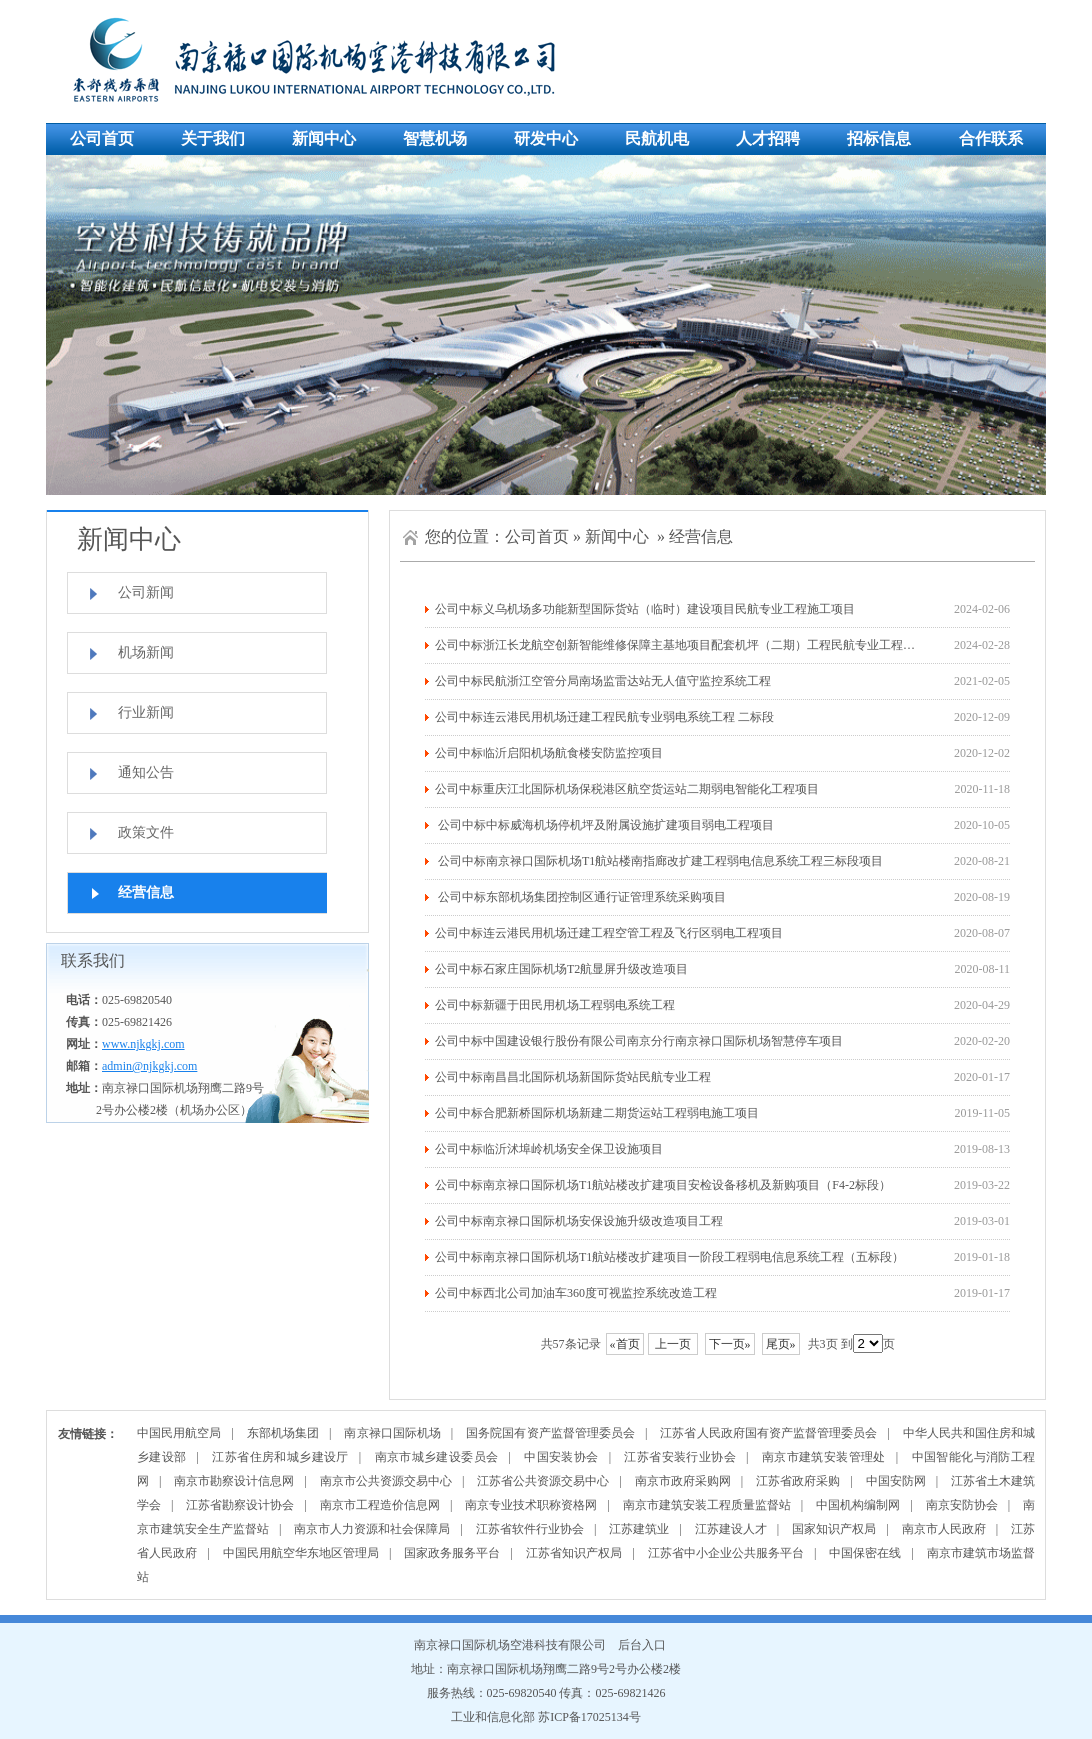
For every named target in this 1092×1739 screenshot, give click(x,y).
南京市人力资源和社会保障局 (372, 1529)
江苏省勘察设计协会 (240, 1505)
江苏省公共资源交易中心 (543, 1481)
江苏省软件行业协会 (530, 1529)
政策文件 (146, 832)
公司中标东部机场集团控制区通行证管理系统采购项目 (580, 897)
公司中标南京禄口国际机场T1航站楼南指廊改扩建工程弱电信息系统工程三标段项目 (659, 861)
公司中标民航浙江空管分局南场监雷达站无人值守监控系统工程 (603, 681)
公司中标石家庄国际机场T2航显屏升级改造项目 (561, 969)
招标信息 (879, 138)
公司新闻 (146, 592)
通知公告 (146, 772)
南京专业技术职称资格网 (531, 1505)
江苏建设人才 (731, 1529)
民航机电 (657, 138)
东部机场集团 (283, 1433)
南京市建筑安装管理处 (824, 1457)
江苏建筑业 (639, 1529)
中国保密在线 (865, 1553)
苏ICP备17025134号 (589, 1717)
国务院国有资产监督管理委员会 (550, 1433)
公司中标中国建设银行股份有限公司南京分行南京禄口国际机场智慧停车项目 (639, 1041)
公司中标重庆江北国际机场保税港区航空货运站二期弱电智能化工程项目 (627, 789)
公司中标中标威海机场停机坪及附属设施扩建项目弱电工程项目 (604, 825)
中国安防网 (896, 1481)
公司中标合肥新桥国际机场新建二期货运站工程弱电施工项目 (597, 1113)
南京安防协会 (962, 1505)
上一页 (673, 1344)
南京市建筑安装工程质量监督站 (707, 1505)
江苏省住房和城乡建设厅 (280, 1457)
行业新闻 (146, 712)
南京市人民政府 (944, 1529)
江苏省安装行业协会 (680, 1457)
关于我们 (213, 138)
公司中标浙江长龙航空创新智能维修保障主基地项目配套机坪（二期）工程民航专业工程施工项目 (693, 645)
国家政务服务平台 (452, 1553)
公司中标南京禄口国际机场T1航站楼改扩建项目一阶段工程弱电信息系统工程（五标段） (669, 1257)
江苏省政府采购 (798, 1481)
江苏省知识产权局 (574, 1553)
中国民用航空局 (179, 1433)
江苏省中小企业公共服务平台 (726, 1553)
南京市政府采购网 (683, 1481)
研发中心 (546, 138)
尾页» (781, 1344)
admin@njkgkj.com (149, 1066)
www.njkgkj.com (143, 1044)
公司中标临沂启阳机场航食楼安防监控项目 (549, 753)
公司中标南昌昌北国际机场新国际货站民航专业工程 (573, 1077)
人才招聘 (768, 138)
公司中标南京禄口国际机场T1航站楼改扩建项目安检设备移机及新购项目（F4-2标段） (663, 1185)
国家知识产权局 (834, 1529)
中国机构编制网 (858, 1505)
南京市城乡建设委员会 (437, 1457)
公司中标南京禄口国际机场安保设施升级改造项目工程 (579, 1221)
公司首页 (102, 138)
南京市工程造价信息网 (380, 1505)
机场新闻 (146, 652)
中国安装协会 (561, 1457)
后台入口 (642, 1645)
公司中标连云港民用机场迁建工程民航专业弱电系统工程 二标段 (604, 717)
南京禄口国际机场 (392, 1433)
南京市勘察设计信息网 (234, 1481)
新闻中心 (324, 138)
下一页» (730, 1344)
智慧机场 (435, 138)
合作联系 (991, 138)
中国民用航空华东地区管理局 (301, 1553)
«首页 (625, 1344)
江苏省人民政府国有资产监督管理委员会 (768, 1433)
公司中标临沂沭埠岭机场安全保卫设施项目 (549, 1149)
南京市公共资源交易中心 (386, 1481)
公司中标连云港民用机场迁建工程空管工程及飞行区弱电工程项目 (609, 933)
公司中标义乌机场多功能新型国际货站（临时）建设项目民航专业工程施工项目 (645, 609)
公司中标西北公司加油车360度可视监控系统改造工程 (576, 1293)
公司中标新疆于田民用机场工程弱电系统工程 (555, 1005)
